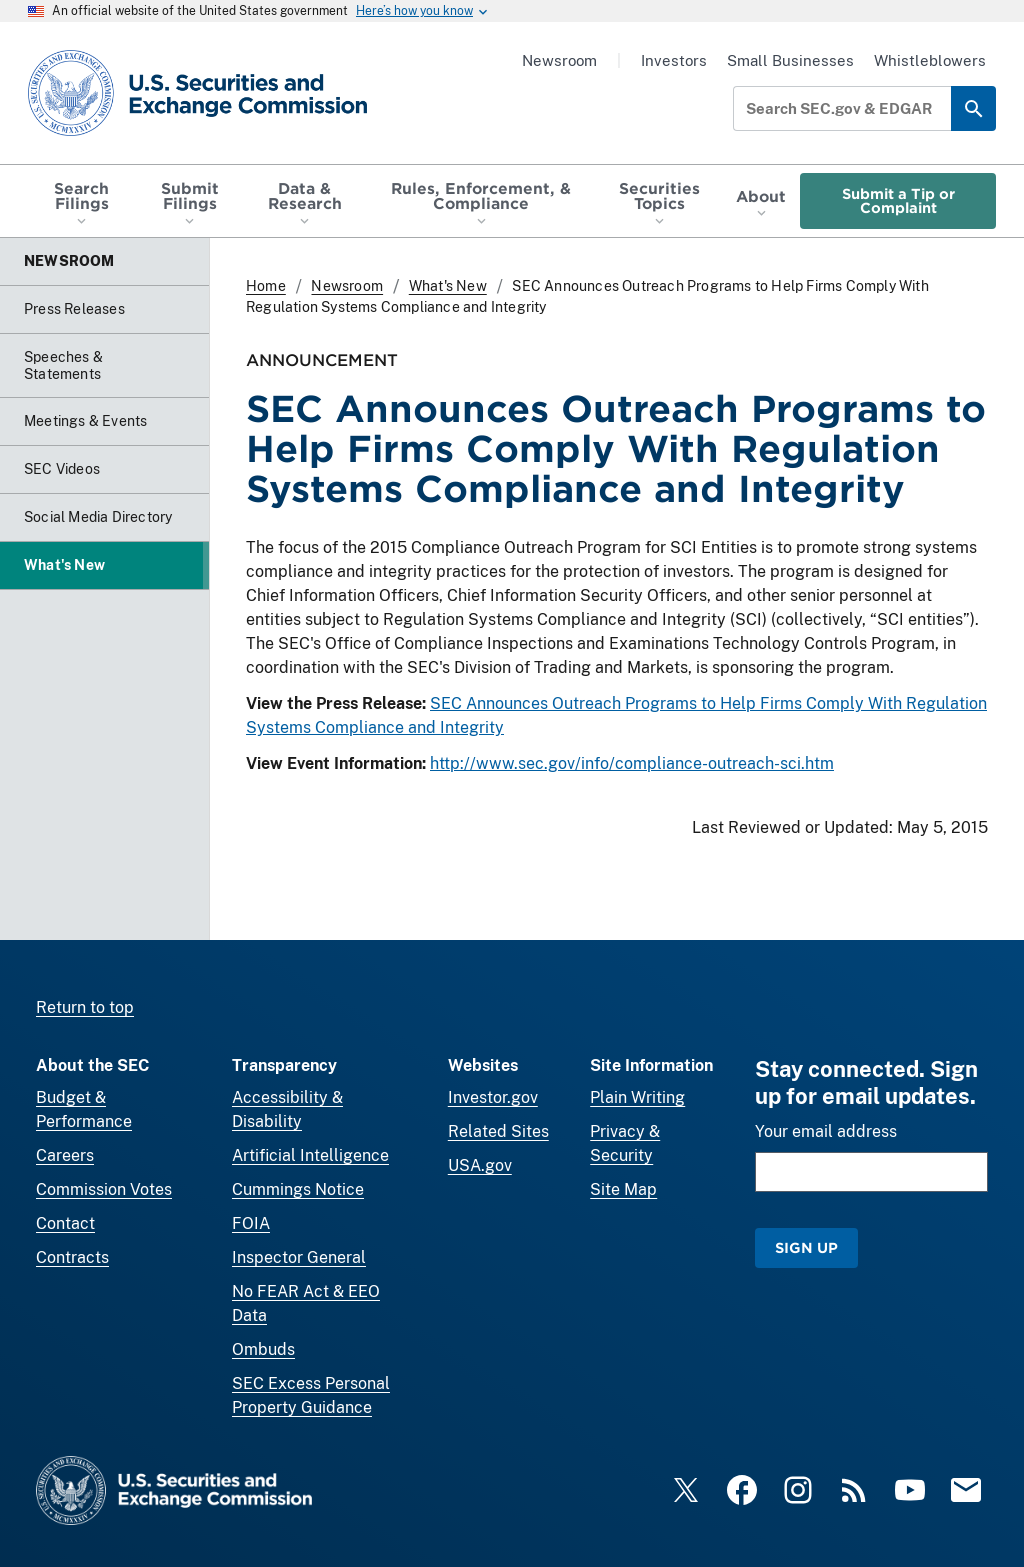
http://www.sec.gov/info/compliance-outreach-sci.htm (632, 763)
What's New (448, 286)
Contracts (72, 1257)
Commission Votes (104, 1189)
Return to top (85, 1007)
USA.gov (480, 1165)
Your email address (826, 1131)
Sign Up (806, 1247)
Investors (674, 60)
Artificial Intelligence (310, 1155)
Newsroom (559, 60)
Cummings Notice (298, 1189)
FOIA (251, 1223)
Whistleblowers (930, 60)
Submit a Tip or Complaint (898, 200)
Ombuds (263, 1349)
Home (266, 286)
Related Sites (498, 1131)
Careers (65, 1155)
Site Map (623, 1189)
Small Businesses (790, 60)
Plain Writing (637, 1097)
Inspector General (299, 1257)
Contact (65, 1223)
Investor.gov (493, 1097)
